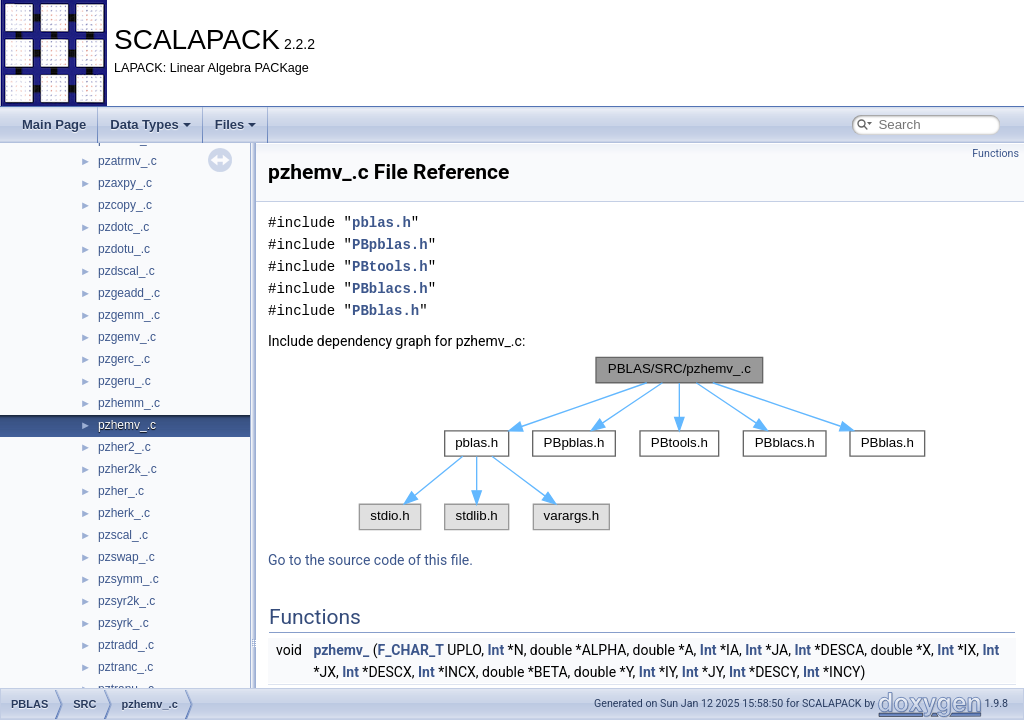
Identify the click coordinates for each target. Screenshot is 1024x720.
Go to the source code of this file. (370, 560)
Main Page (54, 124)
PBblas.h (385, 310)
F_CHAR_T (410, 650)
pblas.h (381, 222)
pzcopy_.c (125, 205)
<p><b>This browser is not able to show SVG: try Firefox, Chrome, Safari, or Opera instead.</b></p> (642, 443)
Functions (995, 153)
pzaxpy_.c (125, 183)
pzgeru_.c (124, 381)
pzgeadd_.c (129, 293)
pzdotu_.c (124, 249)
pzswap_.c (126, 557)
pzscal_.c (123, 535)
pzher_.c (121, 491)
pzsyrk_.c (123, 623)
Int (495, 650)
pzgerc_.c (124, 359)
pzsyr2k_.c (126, 601)
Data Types (150, 124)
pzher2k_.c (127, 469)
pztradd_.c (126, 645)
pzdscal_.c (126, 271)
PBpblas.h (390, 244)
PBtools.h (390, 266)
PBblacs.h (390, 288)
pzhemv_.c (127, 425)
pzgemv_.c (127, 337)
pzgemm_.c (129, 315)
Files (236, 124)
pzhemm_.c (129, 403)
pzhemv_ (341, 650)
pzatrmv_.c (127, 161)
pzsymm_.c (128, 579)
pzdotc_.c (123, 227)
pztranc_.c (125, 667)
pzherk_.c (124, 513)
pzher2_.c (124, 447)
